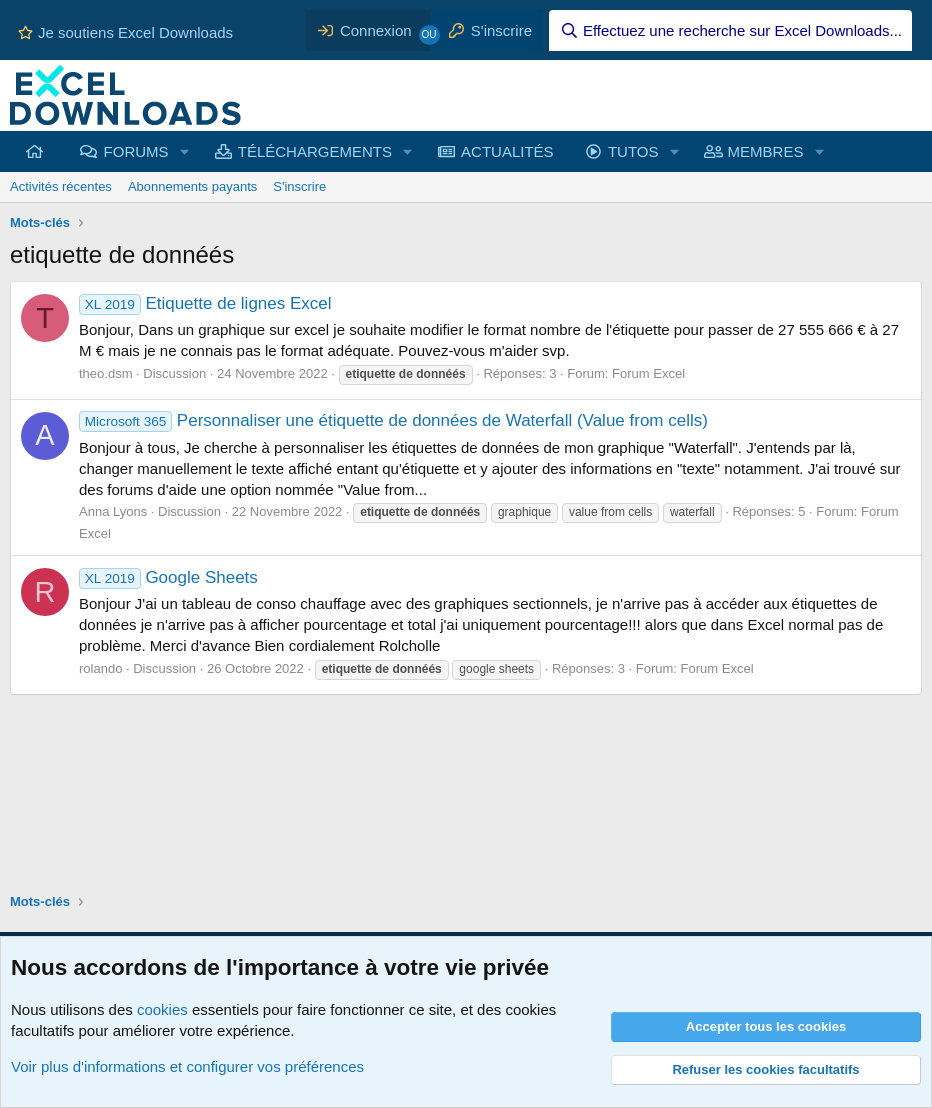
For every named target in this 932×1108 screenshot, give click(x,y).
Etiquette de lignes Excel (205, 303)
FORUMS (136, 151)
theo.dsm (105, 373)
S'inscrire (299, 186)
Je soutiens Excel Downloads (125, 32)
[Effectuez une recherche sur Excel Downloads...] (730, 30)
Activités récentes (61, 186)
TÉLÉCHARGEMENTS (315, 151)
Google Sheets (168, 577)
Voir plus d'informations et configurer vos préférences (187, 1066)
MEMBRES (766, 151)
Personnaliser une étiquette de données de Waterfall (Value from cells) (393, 420)
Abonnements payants (192, 186)
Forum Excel (648, 373)
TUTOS (633, 151)
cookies (162, 1009)
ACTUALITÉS (507, 151)
